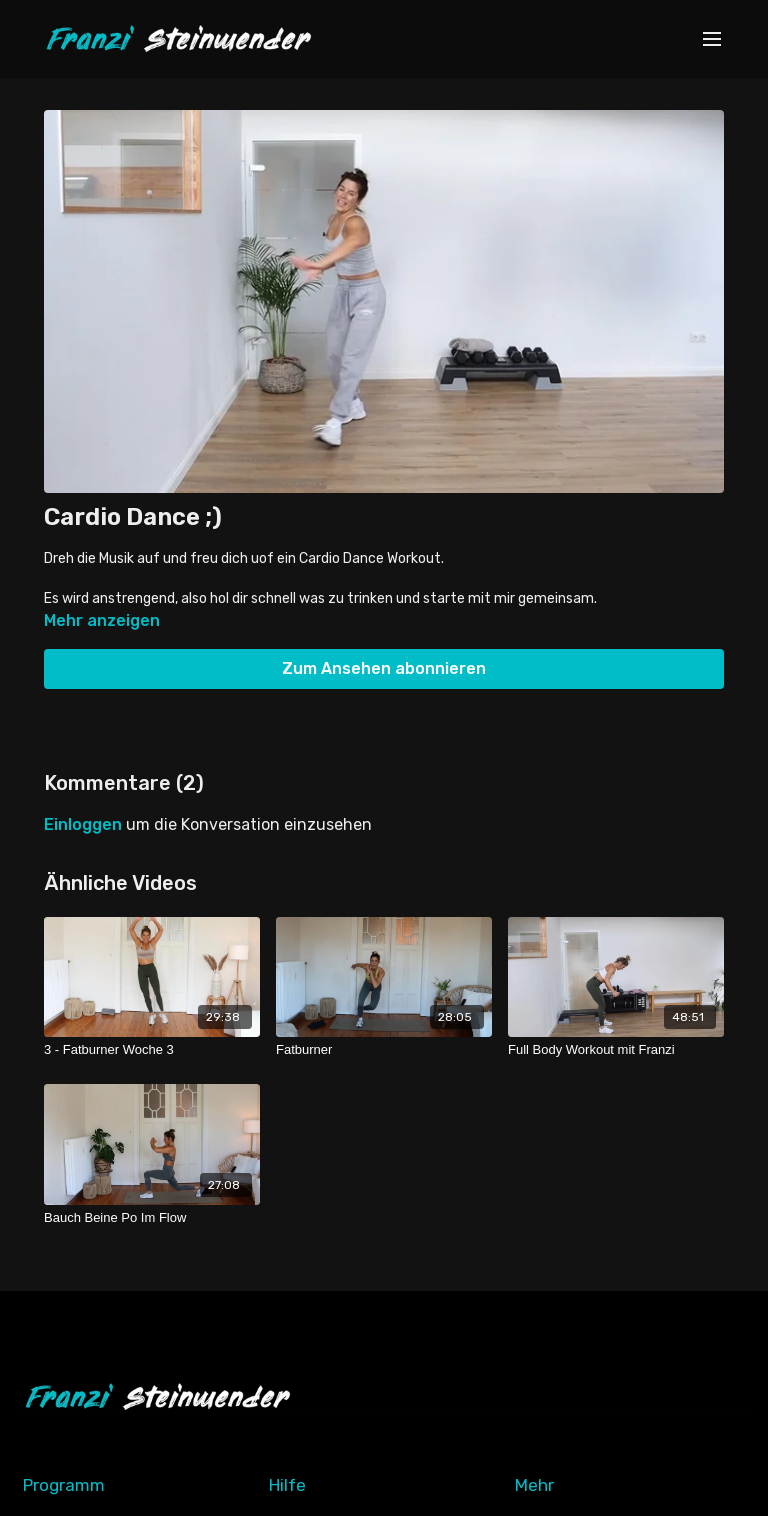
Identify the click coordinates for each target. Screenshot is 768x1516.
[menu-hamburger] (712, 39)
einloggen (83, 824)
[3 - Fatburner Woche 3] (152, 1050)
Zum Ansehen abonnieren (384, 668)
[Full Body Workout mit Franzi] (616, 1050)
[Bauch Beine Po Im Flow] (152, 1218)
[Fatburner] (384, 1050)
